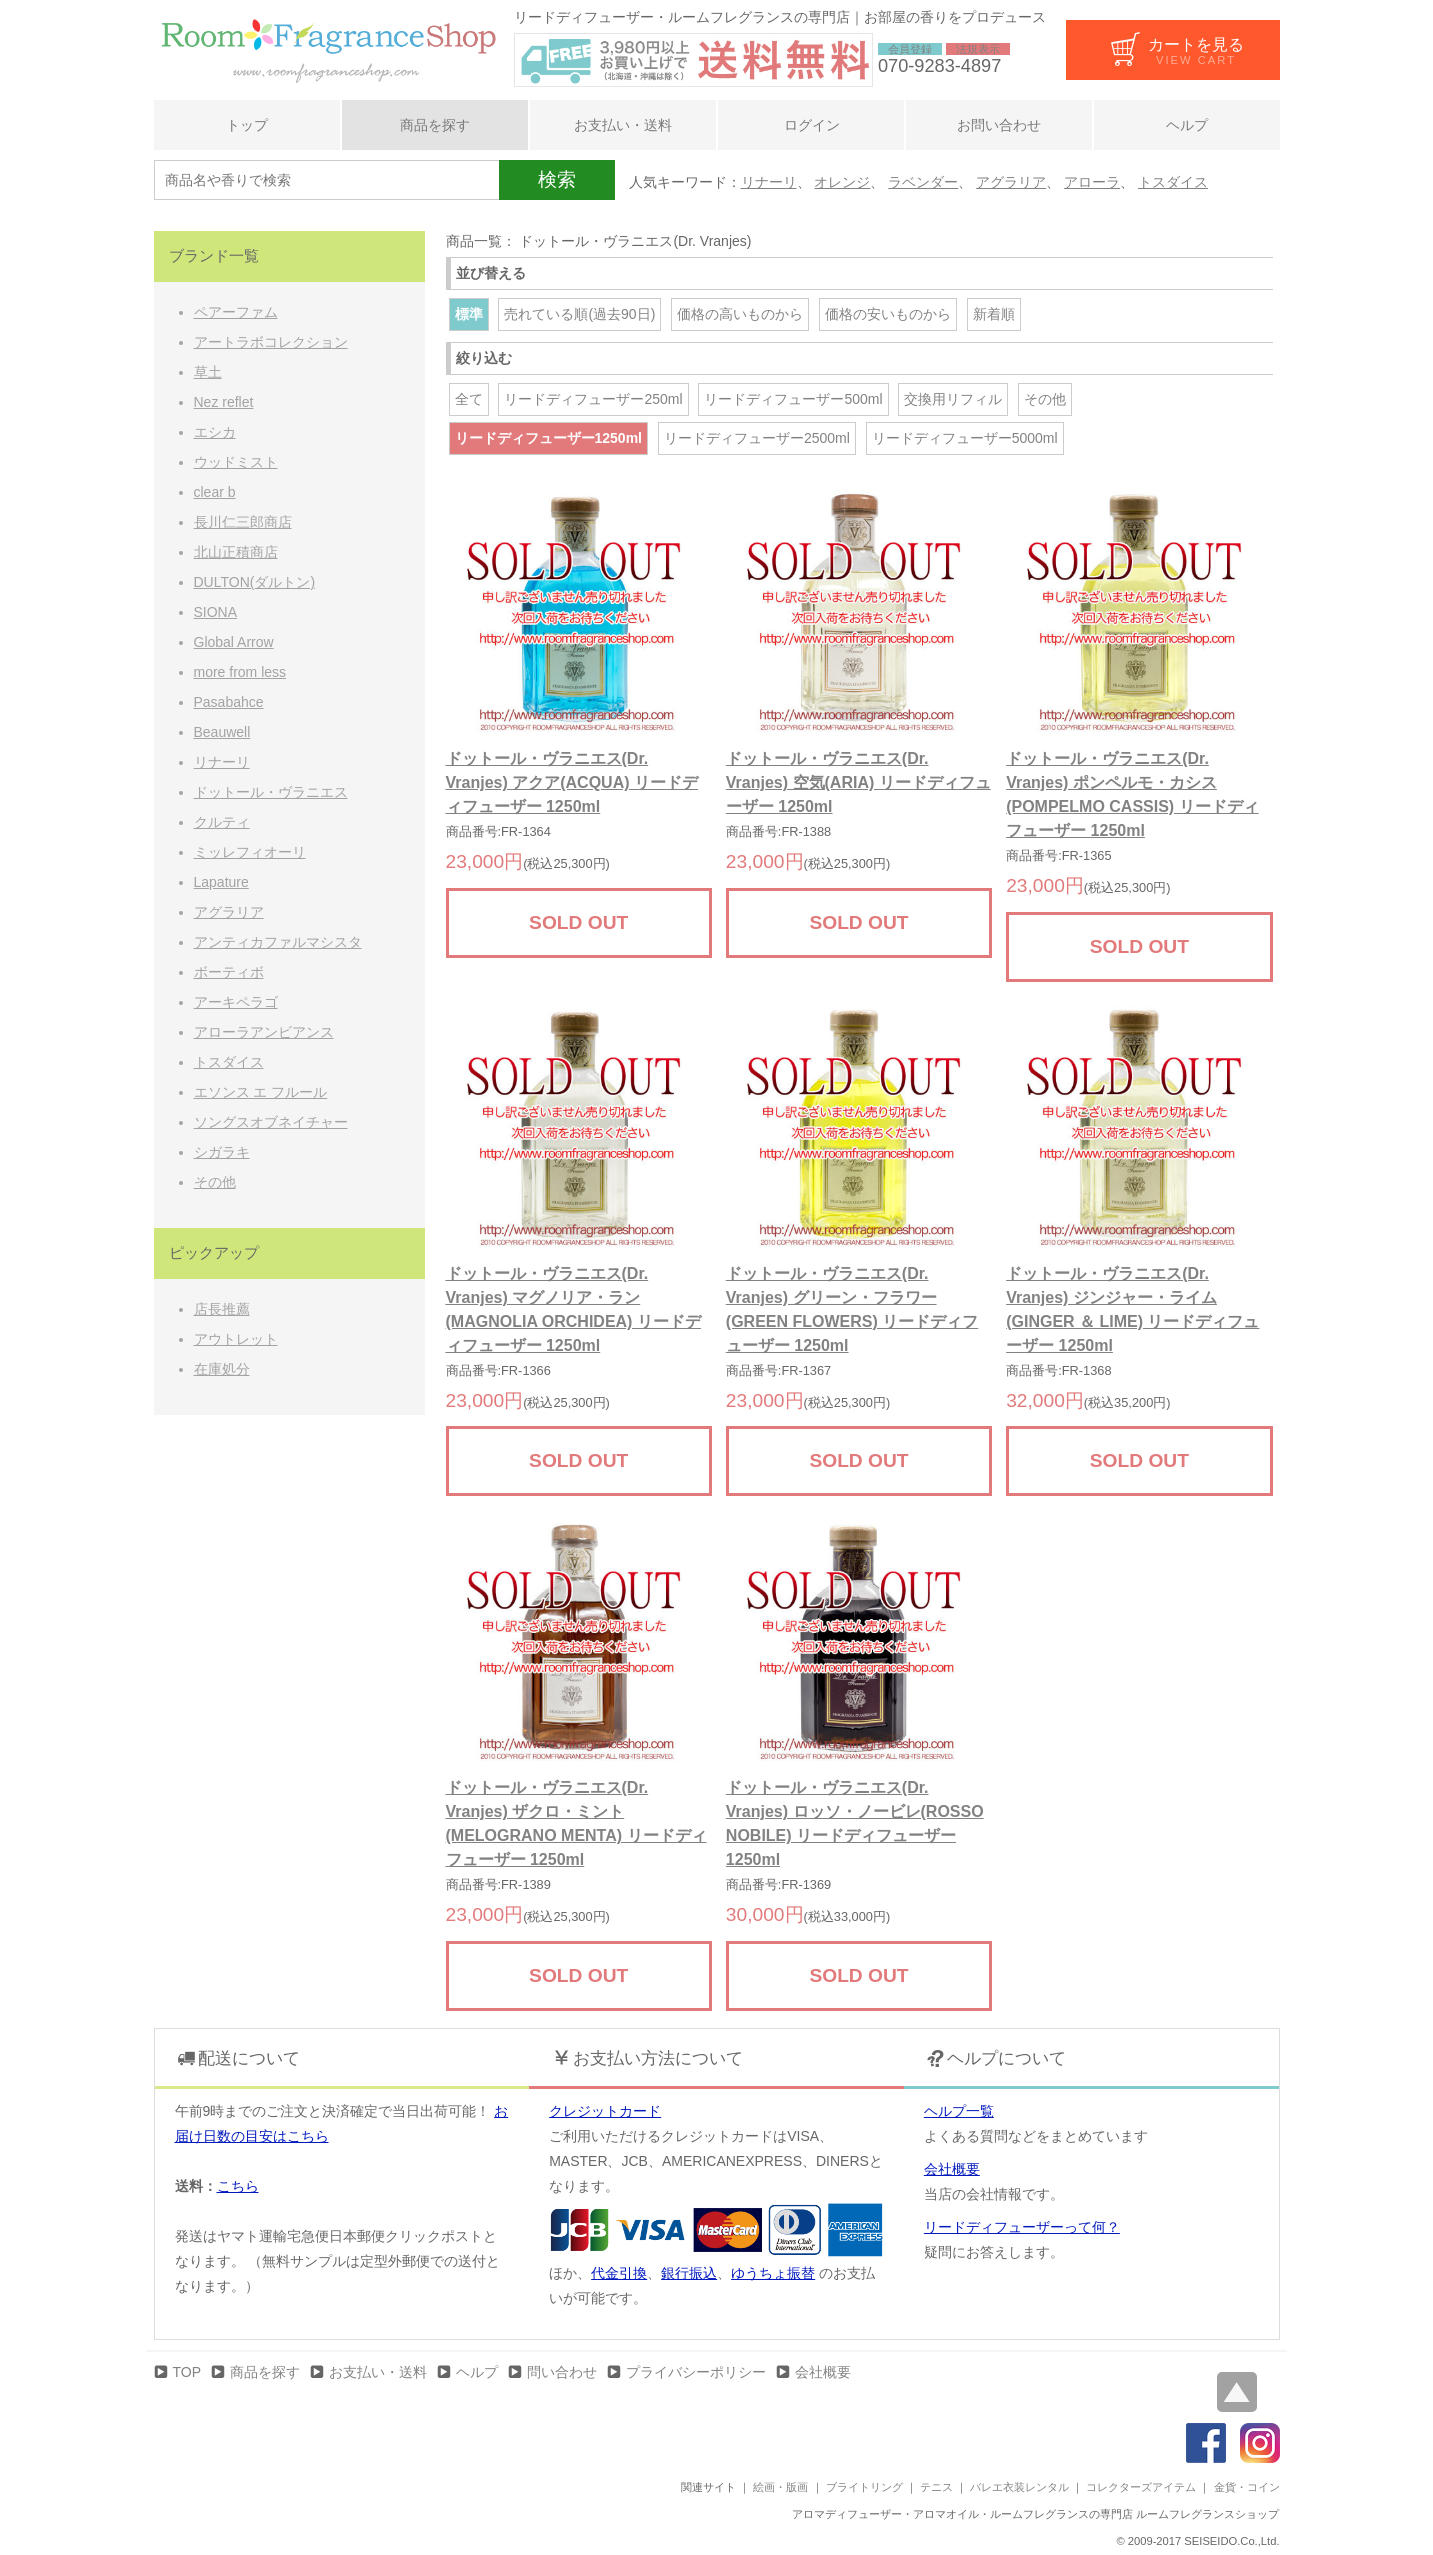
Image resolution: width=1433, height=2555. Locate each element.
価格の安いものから (888, 314)
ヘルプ (1187, 125)
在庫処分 (222, 1369)
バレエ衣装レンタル (1019, 2487)
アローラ (1092, 182)
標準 (469, 314)
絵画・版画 (780, 2487)
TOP (187, 2372)
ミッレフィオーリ (250, 852)
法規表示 (978, 49)
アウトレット (236, 1339)
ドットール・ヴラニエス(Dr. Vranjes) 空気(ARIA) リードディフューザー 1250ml (858, 782)
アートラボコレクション (271, 342)
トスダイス (1173, 182)
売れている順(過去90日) (579, 314)
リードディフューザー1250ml (548, 438)
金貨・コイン (1247, 2487)
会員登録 (910, 49)
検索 (557, 179)
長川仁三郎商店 (243, 522)
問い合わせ (562, 2372)
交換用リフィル (953, 399)
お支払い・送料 (623, 125)
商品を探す (435, 125)
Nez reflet (224, 402)
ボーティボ (229, 972)
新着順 (994, 314)
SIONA (216, 612)
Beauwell (222, 732)
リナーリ (769, 182)
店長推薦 (222, 1309)
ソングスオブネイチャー (271, 1122)
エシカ (215, 432)
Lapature (221, 882)
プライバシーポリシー (696, 2372)
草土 (208, 372)
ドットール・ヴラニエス (271, 792)
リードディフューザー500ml (793, 399)
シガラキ (222, 1152)
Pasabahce (229, 702)
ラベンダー (923, 182)
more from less (240, 672)
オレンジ (842, 182)
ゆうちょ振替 (773, 2273)
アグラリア (1011, 182)
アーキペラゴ (236, 1002)
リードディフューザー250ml (593, 399)
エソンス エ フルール (261, 1092)
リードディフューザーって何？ (1022, 2227)
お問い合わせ (999, 125)
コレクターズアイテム (1141, 2487)
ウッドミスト (236, 462)
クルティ (222, 822)
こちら (238, 2186)
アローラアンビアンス (264, 1032)
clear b (215, 492)
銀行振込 (689, 2273)
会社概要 (952, 2169)
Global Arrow (234, 642)
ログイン (811, 125)
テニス (936, 2487)
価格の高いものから (740, 314)
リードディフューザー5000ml (965, 438)
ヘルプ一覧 (959, 2111)
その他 (1045, 399)
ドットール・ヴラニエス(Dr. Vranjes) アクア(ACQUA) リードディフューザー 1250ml (572, 782)
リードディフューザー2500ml (757, 438)
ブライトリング (864, 2487)
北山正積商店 (236, 552)
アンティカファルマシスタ (278, 942)
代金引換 (619, 2273)
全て (469, 399)
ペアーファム (236, 312)
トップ (247, 125)
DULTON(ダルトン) (255, 582)
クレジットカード (605, 2111)
